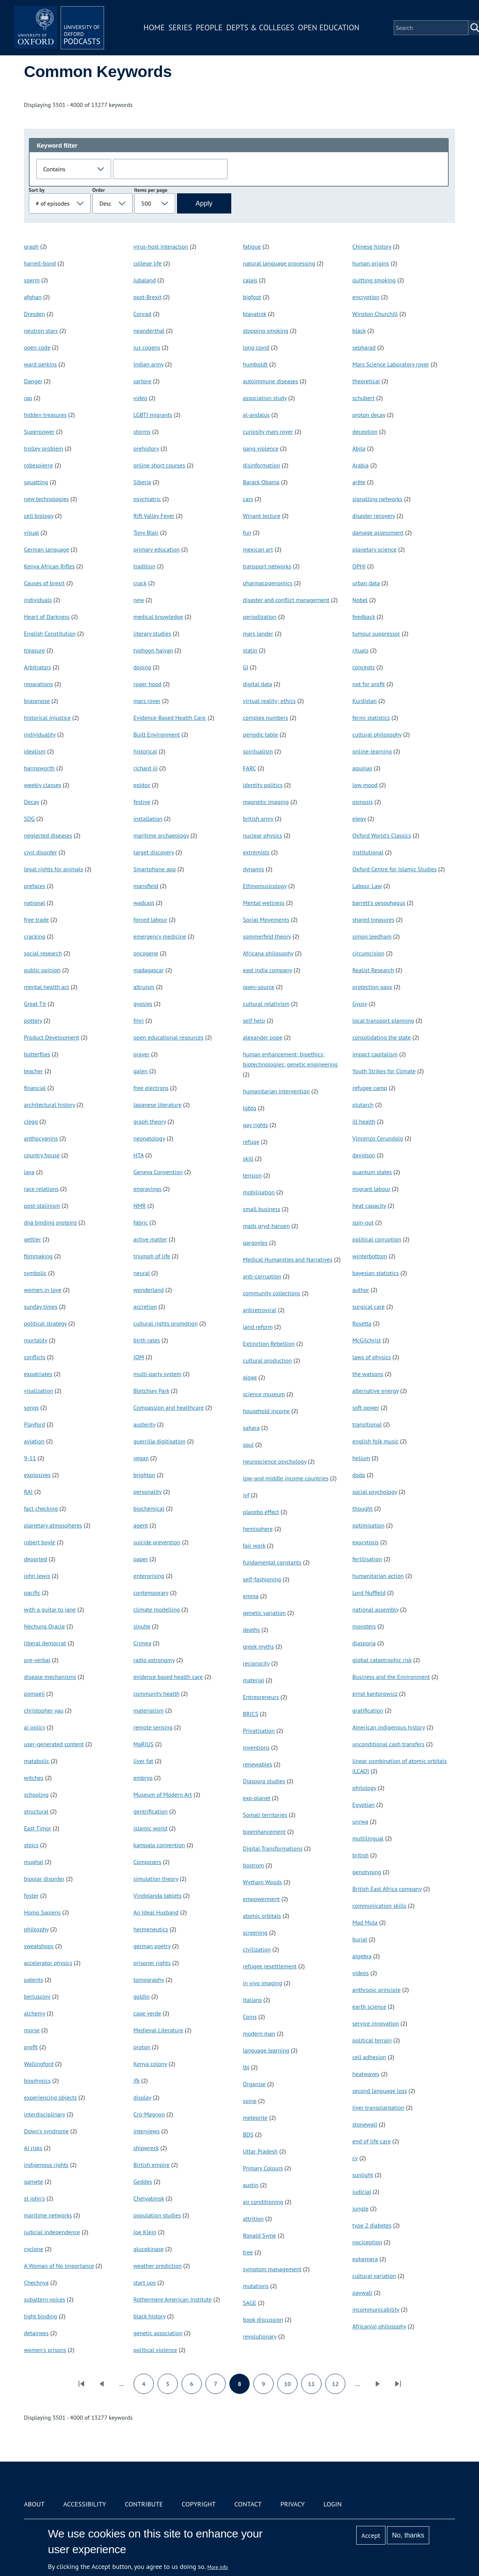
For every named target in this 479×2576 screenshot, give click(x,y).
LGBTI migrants (153, 414)
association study (265, 398)
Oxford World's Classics (382, 835)
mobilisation (259, 1192)
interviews (147, 2131)
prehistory (146, 448)
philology (364, 1787)
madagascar (149, 970)
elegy (359, 818)
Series (180, 27)
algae (250, 1377)
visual (31, 532)
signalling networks (378, 499)
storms (142, 431)
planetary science (375, 549)
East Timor (37, 1828)
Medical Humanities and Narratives (287, 1259)
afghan (33, 297)
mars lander (258, 633)
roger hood (148, 684)
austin (251, 2185)
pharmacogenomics (267, 583)
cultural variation (374, 2275)
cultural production (267, 1360)
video (140, 398)
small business (261, 1209)
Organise (254, 2084)
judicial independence (52, 2232)
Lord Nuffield (369, 1592)
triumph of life (152, 1256)
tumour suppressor (376, 633)
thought (363, 1508)
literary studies (152, 633)
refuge (251, 1141)
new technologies (46, 499)
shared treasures (373, 919)
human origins (371, 263)
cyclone (33, 2249)
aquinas (362, 768)
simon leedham (372, 936)
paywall (362, 2292)
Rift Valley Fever (154, 515)
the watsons (368, 1374)
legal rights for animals (53, 869)
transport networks (267, 566)
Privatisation (259, 1730)
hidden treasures (45, 414)
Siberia (142, 482)
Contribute (144, 2504)
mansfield (146, 886)
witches (33, 1777)
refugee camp (370, 1088)
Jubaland (145, 280)
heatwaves (366, 2074)
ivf (246, 1495)
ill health (364, 1121)
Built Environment (157, 734)
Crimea (143, 1643)
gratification (368, 1710)
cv (355, 2158)
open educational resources (169, 1037)
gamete (33, 2181)
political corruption (377, 1239)
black (359, 330)
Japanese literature (158, 1104)
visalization (38, 1390)
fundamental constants (272, 1562)
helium (361, 1458)
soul (248, 1444)
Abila (359, 448)
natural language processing (279, 263)
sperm (32, 280)
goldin (142, 1996)
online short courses (159, 465)
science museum (264, 1394)
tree (248, 2252)
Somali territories (265, 1814)
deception (365, 431)
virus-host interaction (161, 246)
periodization (260, 616)
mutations (256, 2286)
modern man (259, 2033)
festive (142, 801)
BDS (248, 2134)
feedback (364, 616)
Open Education (328, 27)
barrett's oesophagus (379, 902)
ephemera (365, 2259)
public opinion (42, 970)
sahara (251, 1427)
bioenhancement (264, 1831)
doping (142, 667)
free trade (36, 919)
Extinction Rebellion (269, 1343)
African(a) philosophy (379, 2326)
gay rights (255, 1125)
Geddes (143, 2181)
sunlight (363, 2175)
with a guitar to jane (50, 1609)
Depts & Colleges (260, 27)
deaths (251, 1629)
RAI (28, 1491)
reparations (38, 684)
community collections (271, 1293)
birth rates (147, 1340)
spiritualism (258, 751)
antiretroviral (259, 1310)
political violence (155, 2350)
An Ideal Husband (156, 1912)
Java (29, 1172)
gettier (32, 1239)
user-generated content (54, 1744)
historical (145, 751)
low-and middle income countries (285, 1478)
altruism (144, 987)
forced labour (151, 919)
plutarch (363, 1104)
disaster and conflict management (286, 600)
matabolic (36, 1761)
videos (361, 1973)
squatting (36, 482)
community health (157, 1693)
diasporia (364, 1643)
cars (248, 499)
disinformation (261, 465)
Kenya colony (150, 2063)
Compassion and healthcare (169, 1407)
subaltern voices (44, 2299)
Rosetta (362, 1323)
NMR (140, 1205)
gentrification (151, 1811)
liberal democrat (45, 1643)
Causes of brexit (44, 583)
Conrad (143, 313)
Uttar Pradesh (260, 2151)
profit (31, 2047)
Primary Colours (263, 2168)
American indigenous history (389, 1727)
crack (140, 583)
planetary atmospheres (53, 1525)
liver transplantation (379, 2107)
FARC (249, 768)
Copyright (198, 2504)
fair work (254, 1545)
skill (248, 1158)
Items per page (151, 190)
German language (46, 549)
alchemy (34, 2013)
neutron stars (41, 330)
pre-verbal (37, 1660)
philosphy (36, 1929)
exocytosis (366, 1542)
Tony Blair (146, 532)
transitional (367, 1424)
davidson (364, 1155)
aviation (34, 1441)
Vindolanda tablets (157, 1895)
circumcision (369, 953)
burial (360, 1939)
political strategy (45, 1323)
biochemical (149, 1508)
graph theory (150, 1121)
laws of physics (372, 1357)
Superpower (39, 431)
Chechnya (36, 2282)
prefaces (34, 886)
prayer (142, 1054)
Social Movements (266, 919)
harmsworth (39, 768)
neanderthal (149, 330)
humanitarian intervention (276, 1091)
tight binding (40, 2316)
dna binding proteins (50, 1222)
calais (250, 280)
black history (150, 2316)
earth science (370, 2006)
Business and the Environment (391, 1676)
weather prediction (158, 2265)
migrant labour (372, 1188)
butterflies (37, 1054)
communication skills (379, 1905)
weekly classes (42, 785)
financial (35, 1088)
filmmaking (38, 1256)
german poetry (152, 1946)
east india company (267, 970)
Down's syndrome (46, 2131)
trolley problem (43, 448)
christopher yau (43, 1710)
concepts (364, 667)
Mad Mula (365, 1922)
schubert (364, 398)
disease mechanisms (50, 1676)
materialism (149, 1710)
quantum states (372, 1172)
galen (141, 1071)
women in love (42, 1289)
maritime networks (48, 2215)
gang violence (260, 448)
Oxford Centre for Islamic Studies (395, 869)
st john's (34, 2198)
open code (37, 347)
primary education (157, 549)
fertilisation (367, 1559)
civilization (257, 1949)
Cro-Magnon (149, 2114)
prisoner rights (152, 1962)
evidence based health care (168, 1676)
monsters (364, 1626)
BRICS (250, 1713)
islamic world (151, 1828)
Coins (250, 2016)
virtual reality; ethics (269, 700)
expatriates (38, 1374)
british (361, 1855)
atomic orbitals (262, 1915)
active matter (150, 1239)
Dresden (34, 313)
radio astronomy (154, 1660)
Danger (33, 381)
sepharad (364, 347)
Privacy (292, 2504)
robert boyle (39, 1542)
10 (290, 2386)
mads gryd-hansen (266, 1225)
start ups (145, 2282)
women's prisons (45, 2350)
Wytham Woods (262, 1882)
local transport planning (383, 1020)
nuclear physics (262, 835)
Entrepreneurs (261, 1697)
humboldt (255, 364)
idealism (35, 751)
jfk (137, 2080)
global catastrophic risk (382, 1660)
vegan (141, 1458)
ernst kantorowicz (375, 1693)
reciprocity (256, 1663)
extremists (256, 852)
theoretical (366, 381)
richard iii (146, 768)
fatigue (252, 246)
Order (98, 190)
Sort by (37, 190)
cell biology (39, 515)
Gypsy (360, 1003)
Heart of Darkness (47, 616)
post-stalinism (42, 1205)
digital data (257, 684)
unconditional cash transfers (389, 1744)
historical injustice (47, 717)
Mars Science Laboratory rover (391, 364)
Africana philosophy (268, 953)
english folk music (376, 1441)
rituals (361, 650)
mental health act (46, 987)
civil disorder (40, 852)
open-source (258, 987)
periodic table (260, 734)
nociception (367, 2242)
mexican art (258, 549)
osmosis (363, 801)
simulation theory (156, 1878)
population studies (157, 2215)
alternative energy (376, 1390)
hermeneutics (151, 1929)
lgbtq (249, 1108)
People (209, 27)
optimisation (369, 1525)
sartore (143, 381)
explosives (37, 1475)
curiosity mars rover (268, 431)
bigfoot (252, 297)
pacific (32, 1592)
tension (252, 1175)
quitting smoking (374, 280)
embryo (143, 1777)
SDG (29, 818)
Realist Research (373, 970)
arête (359, 482)
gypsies (143, 1003)
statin (250, 650)
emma (251, 1596)
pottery (33, 1020)
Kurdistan (365, 700)
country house (42, 1155)
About (34, 2504)
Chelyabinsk (149, 2198)
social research (43, 953)
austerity (145, 1424)
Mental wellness (263, 902)
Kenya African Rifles (49, 566)
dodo (359, 1475)
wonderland (149, 1289)
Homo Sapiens (42, 1912)
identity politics (263, 785)
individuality (39, 734)
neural (142, 1273)
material (253, 1680)
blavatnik (254, 313)
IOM (139, 1357)
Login (332, 2504)
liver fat (143, 1761)
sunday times (40, 1306)
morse (32, 2030)
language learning (266, 2050)
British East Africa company (387, 1888)
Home (154, 27)
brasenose (37, 700)
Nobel (360, 600)
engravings (148, 1188)
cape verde (147, 2013)
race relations (41, 1188)
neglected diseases (48, 835)
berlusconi (37, 1996)
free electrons (151, 1088)
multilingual (368, 1838)
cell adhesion (369, 2057)
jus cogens (147, 347)
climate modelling (157, 1609)
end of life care (372, 2141)
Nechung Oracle (44, 1626)
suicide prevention (157, 1542)
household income (266, 1411)
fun (247, 532)
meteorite (255, 2117)
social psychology (375, 1491)
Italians (252, 2000)
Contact (248, 2504)
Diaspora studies (264, 1781)
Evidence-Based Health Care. (170, 717)
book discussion (263, 2319)
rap (28, 398)
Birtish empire (152, 2164)
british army (258, 818)
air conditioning (263, 2201)
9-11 (30, 1458)
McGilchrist (367, 1340)
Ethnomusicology (265, 886)
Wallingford (39, 2063)
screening (255, 1932)
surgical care (369, 1306)
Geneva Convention (158, 1172)
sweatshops (39, 1946)
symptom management (272, 2269)
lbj (246, 2067)
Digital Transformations (272, 1848)
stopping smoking (265, 330)
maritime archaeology (161, 835)
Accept (370, 2535)
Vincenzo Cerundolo (378, 1138)
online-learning (372, 751)
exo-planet (257, 1798)
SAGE (249, 2302)
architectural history (49, 1104)
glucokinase (149, 2249)
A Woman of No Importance (59, 2265)
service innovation (376, 2023)
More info (217, 2567)
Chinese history (372, 246)
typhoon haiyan (153, 650)
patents (33, 1979)
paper (141, 1559)
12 (338, 2386)
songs (31, 1407)
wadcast (144, 902)
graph (31, 246)
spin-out (363, 1222)
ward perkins (40, 364)
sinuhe (142, 1626)
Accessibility (84, 2504)
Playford (34, 1424)
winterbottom (370, 1256)
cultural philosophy (377, 734)
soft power (366, 1407)
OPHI (359, 566)
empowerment (261, 1899)
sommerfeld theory (267, 936)
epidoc (142, 785)
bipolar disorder (44, 1878)
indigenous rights (46, 2164)
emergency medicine (160, 936)
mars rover (147, 700)
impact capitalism (375, 1054)
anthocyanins (41, 1138)
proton (142, 2047)
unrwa (361, 1821)
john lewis (37, 1575)
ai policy (34, 1727)
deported (35, 1559)
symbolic (35, 1273)
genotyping (367, 1872)
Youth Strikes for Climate (384, 1071)
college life (148, 263)
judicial (362, 2191)
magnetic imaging (266, 801)
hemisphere (258, 1528)
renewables (257, 1764)
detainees (36, 2333)
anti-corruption (262, 1276)
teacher (33, 1071)
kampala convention (159, 1845)
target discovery (154, 852)
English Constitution (50, 633)
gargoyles (255, 1242)
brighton (144, 1475)
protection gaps (372, 987)
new (139, 600)
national (34, 902)
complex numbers (265, 717)
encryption (366, 297)
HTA (139, 1155)
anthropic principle (377, 1989)
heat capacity (369, 1205)
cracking (34, 936)
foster (31, 1895)
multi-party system (157, 1374)
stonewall (365, 2124)
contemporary (151, 1592)
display (143, 2097)
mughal (33, 1862)
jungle (361, 2208)
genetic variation (264, 1612)
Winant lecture (261, 515)
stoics (31, 1845)
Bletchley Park (152, 1390)
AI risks (33, 2148)
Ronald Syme (259, 2235)
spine (250, 2100)
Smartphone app (155, 869)
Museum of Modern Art (163, 1794)
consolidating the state (382, 1037)
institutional (368, 852)
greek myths (258, 1646)
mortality (35, 1340)
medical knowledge (158, 616)
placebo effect (261, 1512)
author (361, 1289)
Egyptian (364, 1804)
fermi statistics (371, 717)
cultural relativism (266, 1003)
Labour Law (367, 886)
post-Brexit (148, 297)
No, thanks (408, 2535)
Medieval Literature (158, 2030)
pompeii (34, 1693)
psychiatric (147, 499)
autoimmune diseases (270, 381)
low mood (365, 785)
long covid (256, 347)
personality (148, 1491)
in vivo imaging (262, 1983)
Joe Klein (145, 2232)
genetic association (158, 2333)
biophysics (37, 2080)
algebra (362, 1956)
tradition (145, 566)
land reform (258, 1326)
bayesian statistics (376, 1273)
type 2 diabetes (372, 2225)
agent (141, 1525)
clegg (31, 1121)
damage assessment (378, 532)
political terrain (372, 2040)
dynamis (253, 869)
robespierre (38, 465)
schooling (36, 1794)
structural (36, 1811)
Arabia (361, 465)
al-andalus (256, 414)
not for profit (369, 684)
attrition (253, 2218)
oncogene (146, 953)
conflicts (34, 1357)
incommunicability (376, 2309)
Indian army (149, 364)
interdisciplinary (44, 2114)
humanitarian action (378, 1575)
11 (314, 2386)
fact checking (41, 1508)
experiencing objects (50, 2097)
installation (148, 818)
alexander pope (263, 1037)
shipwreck (146, 2148)
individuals (38, 600)
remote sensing (153, 1727)
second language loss (380, 2090)
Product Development (51, 1037)
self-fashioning (262, 1579)
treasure (34, 650)
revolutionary (260, 2336)
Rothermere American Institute (173, 2299)
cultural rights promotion (166, 1323)
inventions (256, 1747)
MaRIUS (144, 1744)
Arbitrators (37, 667)
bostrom (253, 1865)
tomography (149, 1979)
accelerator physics (48, 1962)
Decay (31, 801)
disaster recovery (374, 515)
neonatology (149, 1138)
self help (254, 1020)
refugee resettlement (270, 1966)
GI (245, 667)
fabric (141, 1222)
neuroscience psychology (274, 1461)
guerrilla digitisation (160, 1441)
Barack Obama (261, 482)
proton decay (369, 414)
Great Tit (35, 1003)
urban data (366, 583)
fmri (139, 1020)
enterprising (149, 1575)
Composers (147, 1862)
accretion (145, 1306)
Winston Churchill (375, 313)
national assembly (376, 1609)
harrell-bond (40, 263)
